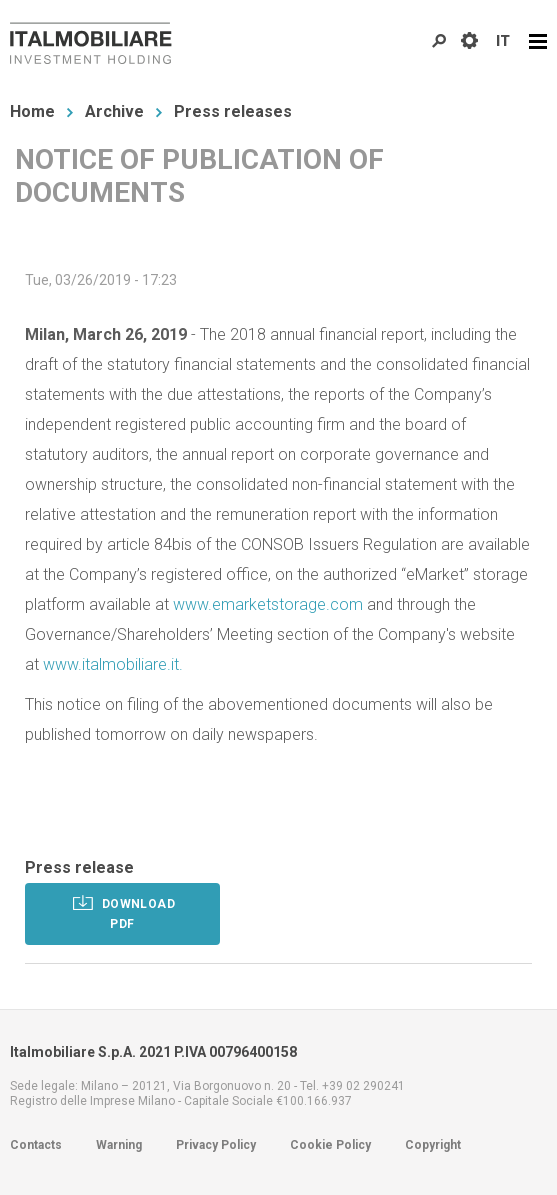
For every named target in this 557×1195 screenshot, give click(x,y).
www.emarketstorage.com (268, 604)
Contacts (36, 1145)
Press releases (233, 111)
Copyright (433, 1145)
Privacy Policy (216, 1145)
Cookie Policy (330, 1145)
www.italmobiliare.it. (113, 664)
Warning (119, 1145)
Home (32, 111)
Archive (114, 111)
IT (503, 41)
